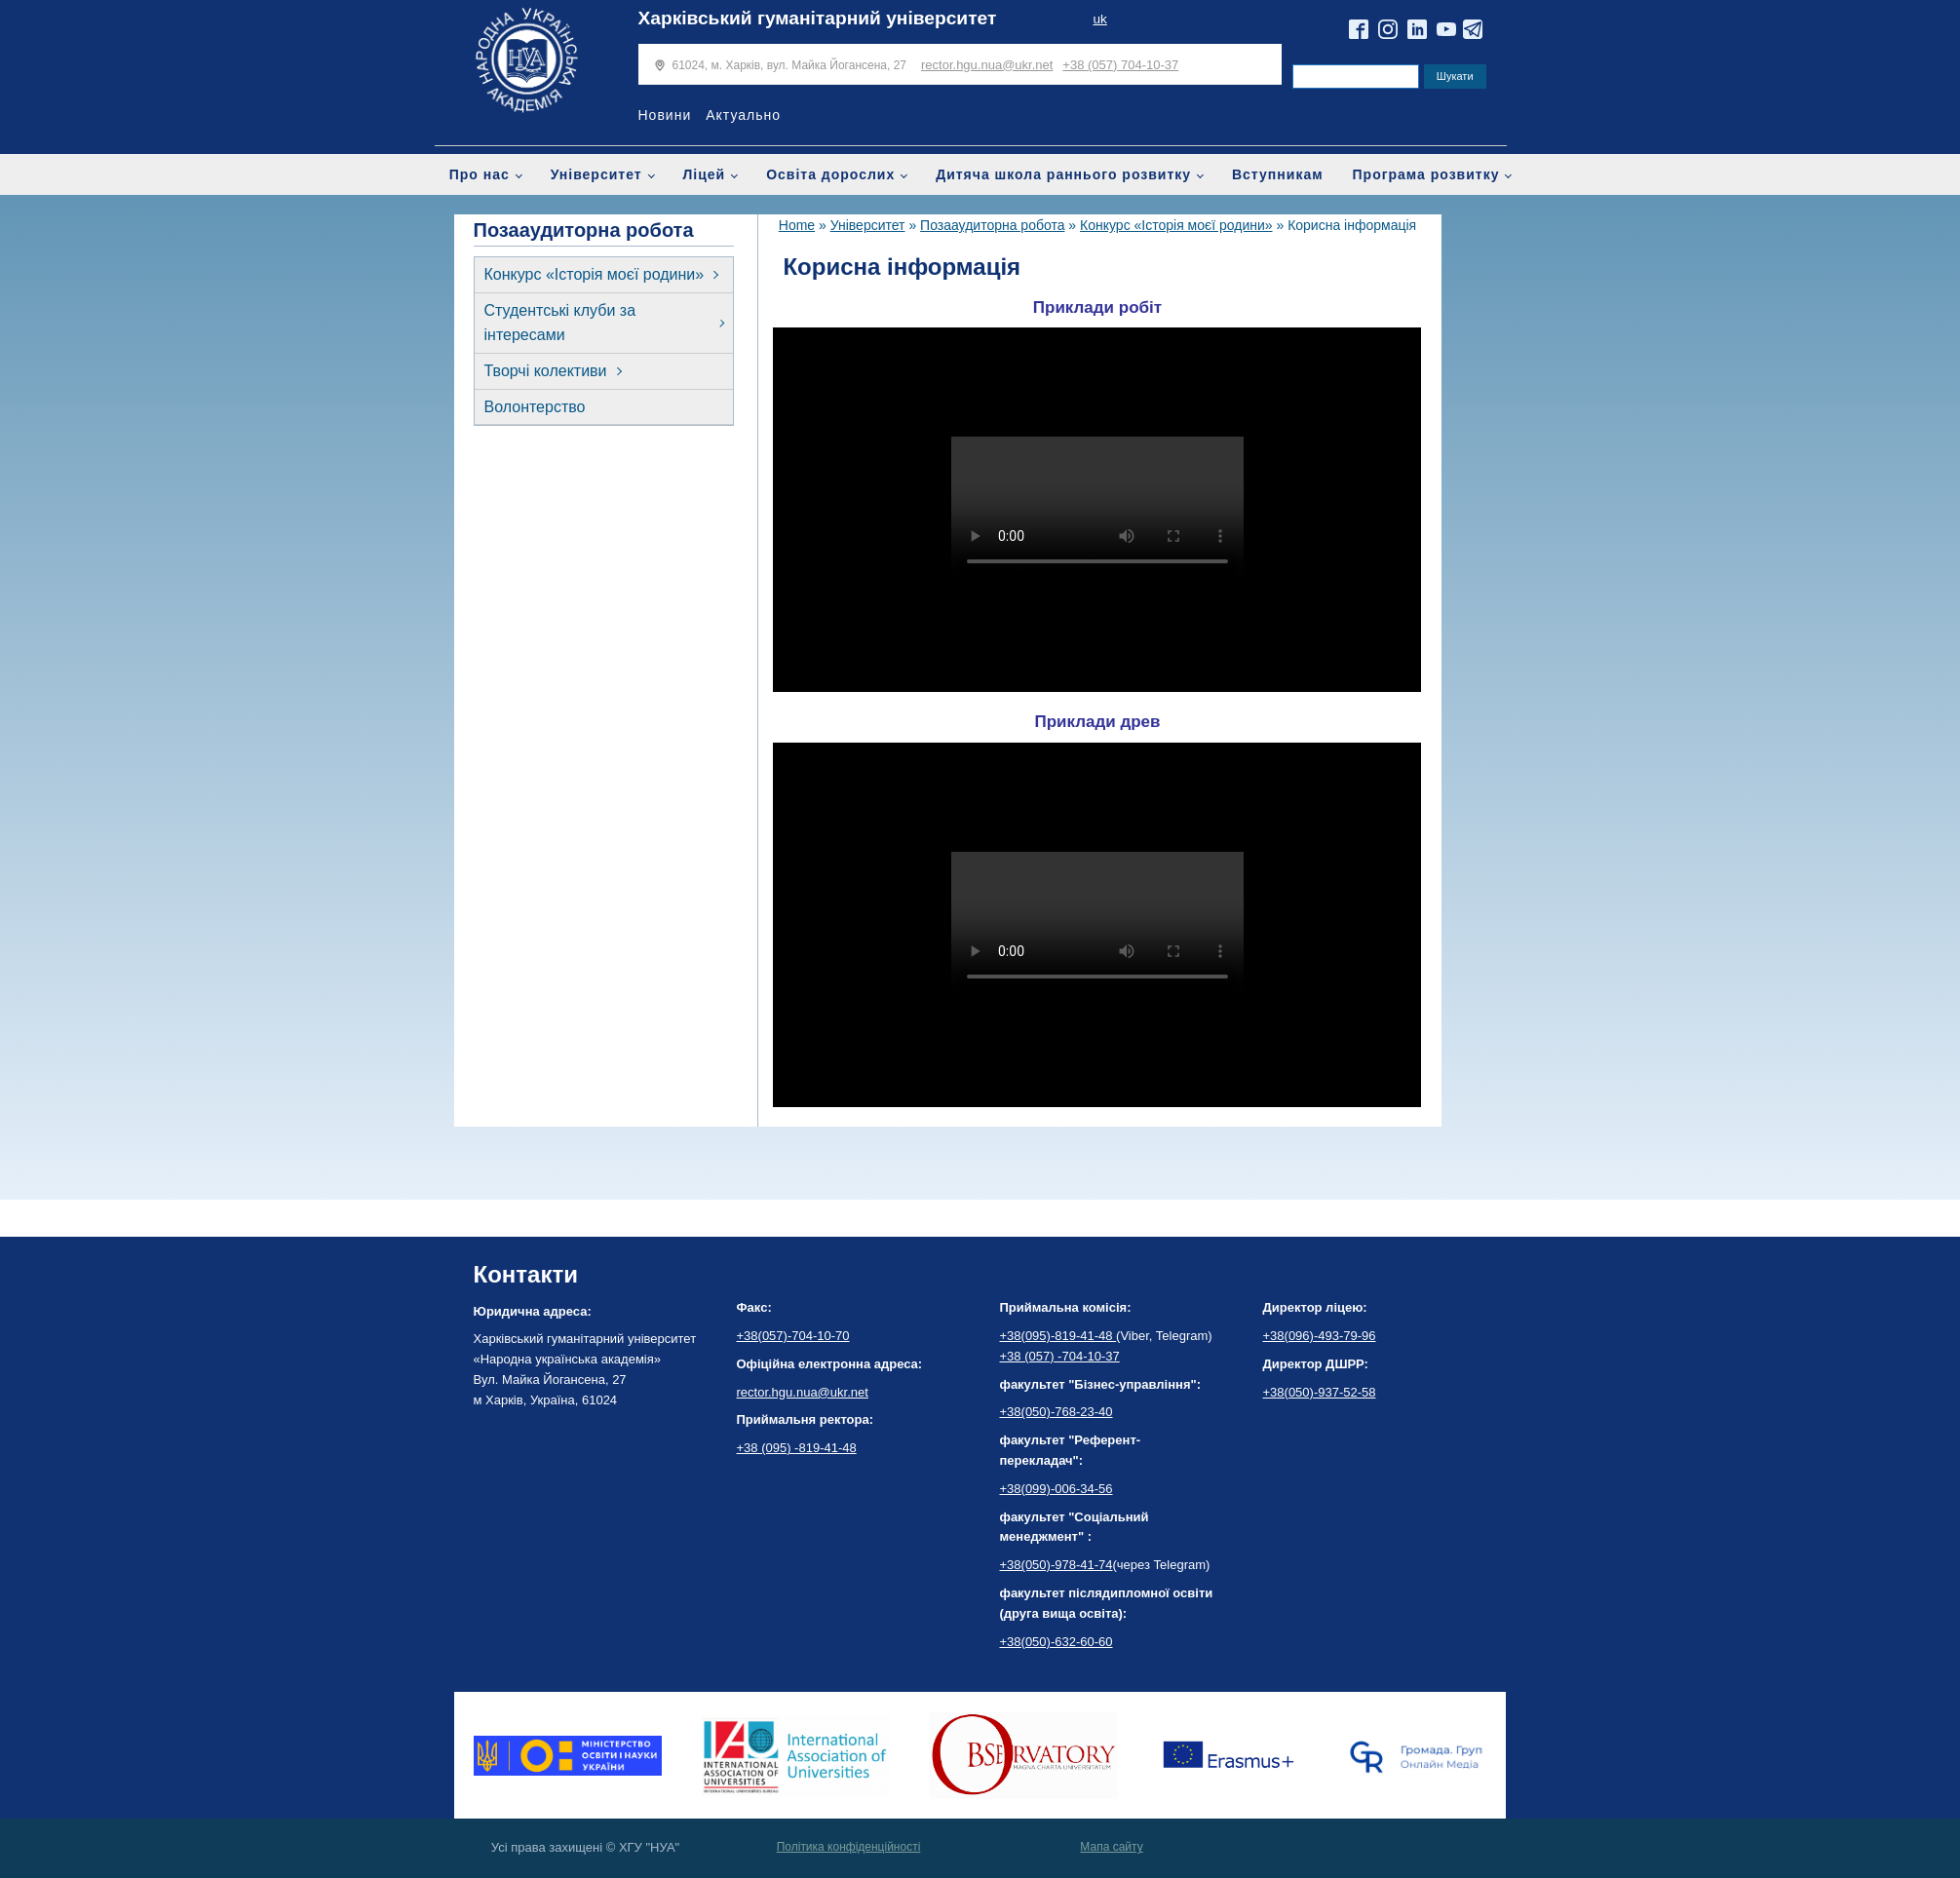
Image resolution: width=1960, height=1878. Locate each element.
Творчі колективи (545, 371)
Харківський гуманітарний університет (817, 18)
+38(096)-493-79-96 (1319, 1335)
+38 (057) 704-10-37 (1120, 64)
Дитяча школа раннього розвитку (1063, 174)
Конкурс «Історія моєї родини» (594, 274)
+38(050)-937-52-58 (1319, 1392)
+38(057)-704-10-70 (793, 1335)
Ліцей (704, 174)
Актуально (743, 115)
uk (1099, 19)
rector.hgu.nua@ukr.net (987, 64)
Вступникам (1278, 174)
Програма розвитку (1426, 174)
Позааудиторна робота (992, 225)
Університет (596, 174)
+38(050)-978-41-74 (1056, 1564)
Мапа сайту (1111, 1847)
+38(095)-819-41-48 (1058, 1335)
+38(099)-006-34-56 (1056, 1488)
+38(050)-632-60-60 (1056, 1641)
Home (797, 225)
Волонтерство (535, 407)
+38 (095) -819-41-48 (797, 1447)
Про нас (479, 174)
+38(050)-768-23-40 (1056, 1411)
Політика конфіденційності (849, 1847)
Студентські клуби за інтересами (560, 323)
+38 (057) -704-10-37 (1060, 1356)
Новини (665, 115)
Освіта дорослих (830, 174)
